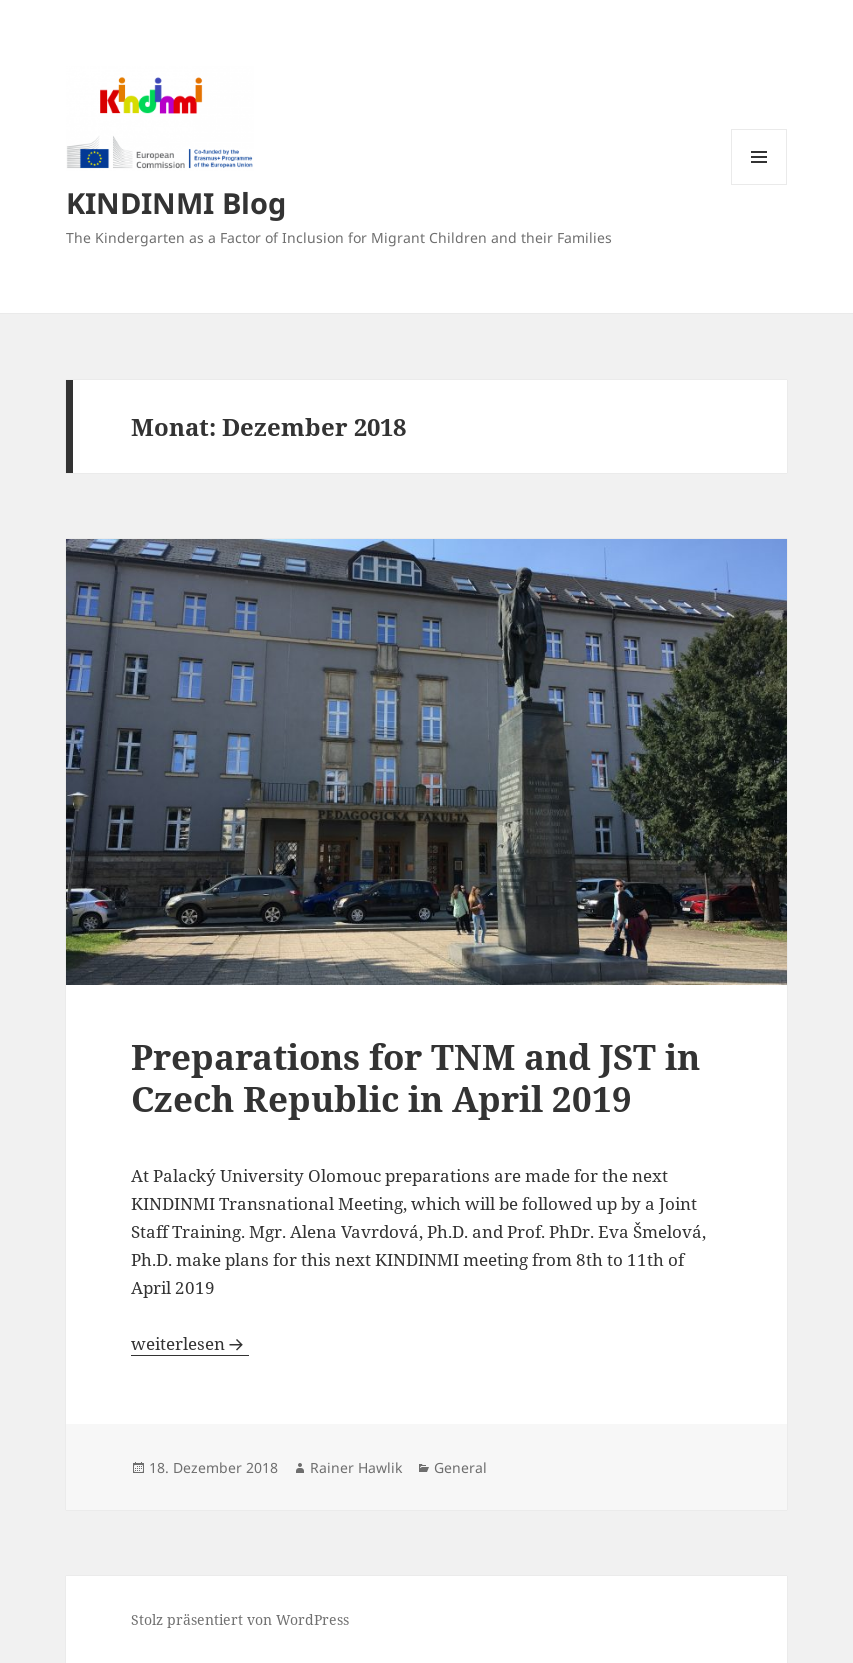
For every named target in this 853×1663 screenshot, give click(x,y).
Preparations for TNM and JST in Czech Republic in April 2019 (415, 1077)
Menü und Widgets (759, 184)
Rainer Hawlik (356, 1467)
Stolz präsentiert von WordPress (240, 1619)
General (460, 1467)
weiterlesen (190, 1343)
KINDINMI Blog (176, 202)
